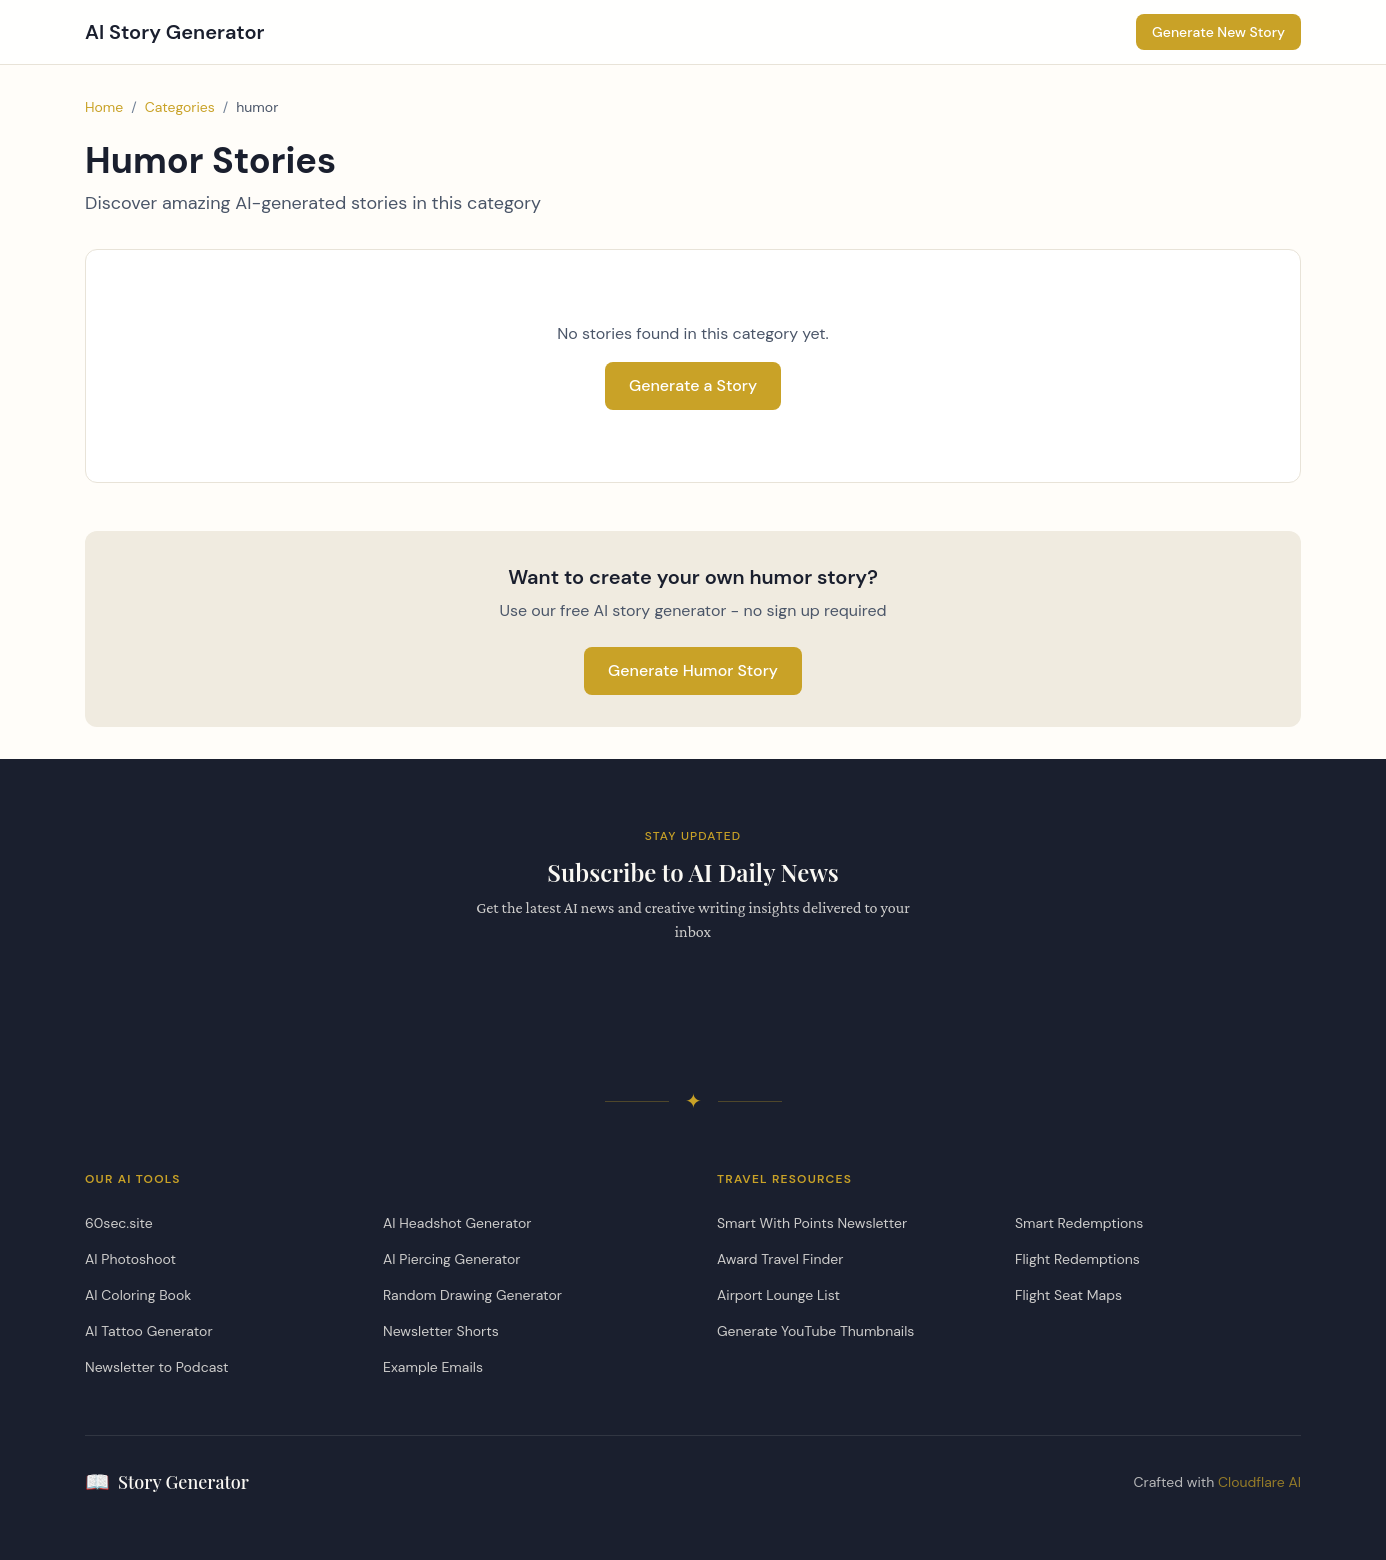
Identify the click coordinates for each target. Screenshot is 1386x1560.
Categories (180, 107)
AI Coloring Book (138, 1295)
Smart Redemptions (1079, 1223)
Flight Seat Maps (1068, 1295)
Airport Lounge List (778, 1295)
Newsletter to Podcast (156, 1367)
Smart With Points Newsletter (812, 1223)
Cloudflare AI (1259, 1482)
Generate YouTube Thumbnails (815, 1331)
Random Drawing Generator (472, 1295)
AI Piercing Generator (452, 1259)
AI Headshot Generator (457, 1223)
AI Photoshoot (130, 1259)
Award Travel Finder (780, 1259)
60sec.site (119, 1223)
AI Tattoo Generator (149, 1331)
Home (104, 107)
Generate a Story (693, 385)
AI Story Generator (175, 32)
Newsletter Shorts (441, 1331)
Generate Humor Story (693, 670)
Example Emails (433, 1367)
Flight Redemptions (1077, 1259)
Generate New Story (1218, 32)
